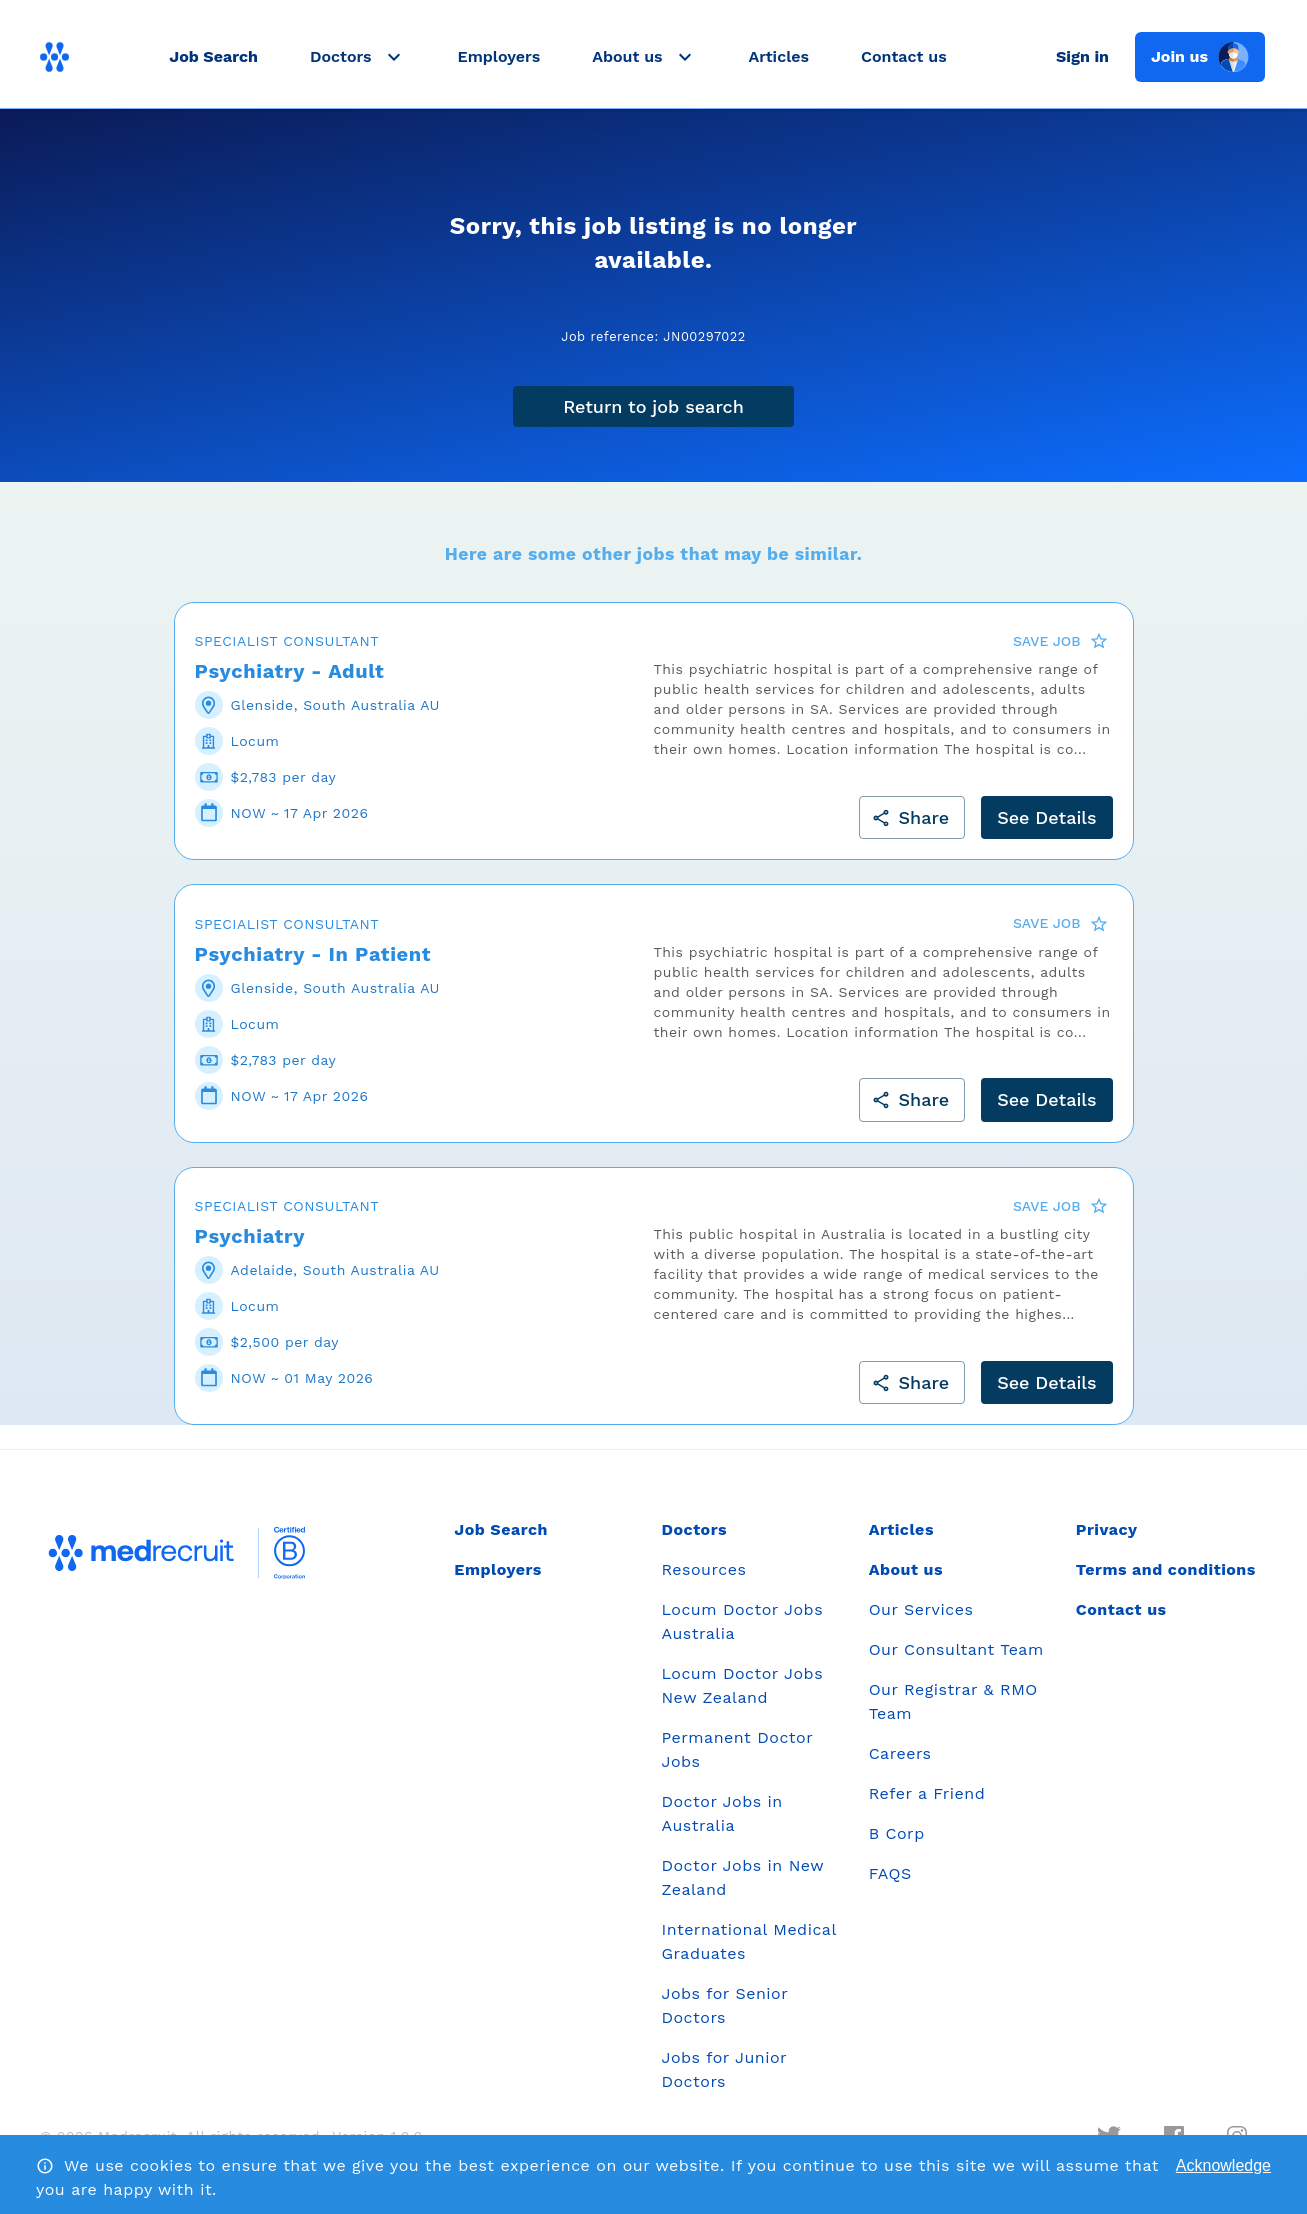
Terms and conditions (1166, 1569)
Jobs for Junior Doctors (723, 2069)
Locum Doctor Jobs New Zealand (742, 1685)
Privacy (1107, 1529)
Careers (900, 1753)
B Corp (897, 1833)
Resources (703, 1569)
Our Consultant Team (956, 1649)
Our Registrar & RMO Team (953, 1701)
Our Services (921, 1609)
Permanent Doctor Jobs (736, 1749)
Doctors (694, 1529)
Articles (779, 56)
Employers (499, 56)
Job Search (213, 56)
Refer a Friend (927, 1793)
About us (906, 1569)
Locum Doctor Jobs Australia (742, 1621)
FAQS (890, 1873)
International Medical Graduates (748, 1941)
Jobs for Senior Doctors (724, 2005)
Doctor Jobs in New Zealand (742, 1877)
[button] (358, 57)
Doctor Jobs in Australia (721, 1813)
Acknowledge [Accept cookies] (1223, 2165)
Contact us (904, 56)
